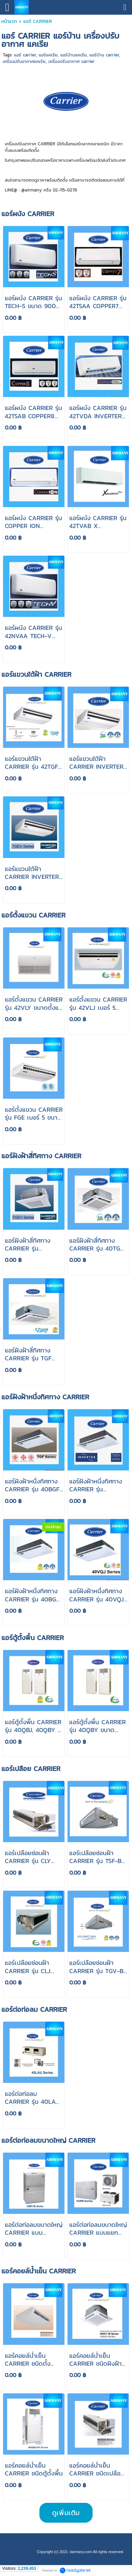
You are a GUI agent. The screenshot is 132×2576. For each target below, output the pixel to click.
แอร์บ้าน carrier (104, 55)
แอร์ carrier (25, 55)
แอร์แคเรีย (48, 55)
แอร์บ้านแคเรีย (73, 55)
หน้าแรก (9, 21)
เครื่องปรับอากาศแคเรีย (24, 61)
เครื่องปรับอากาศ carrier (71, 61)
